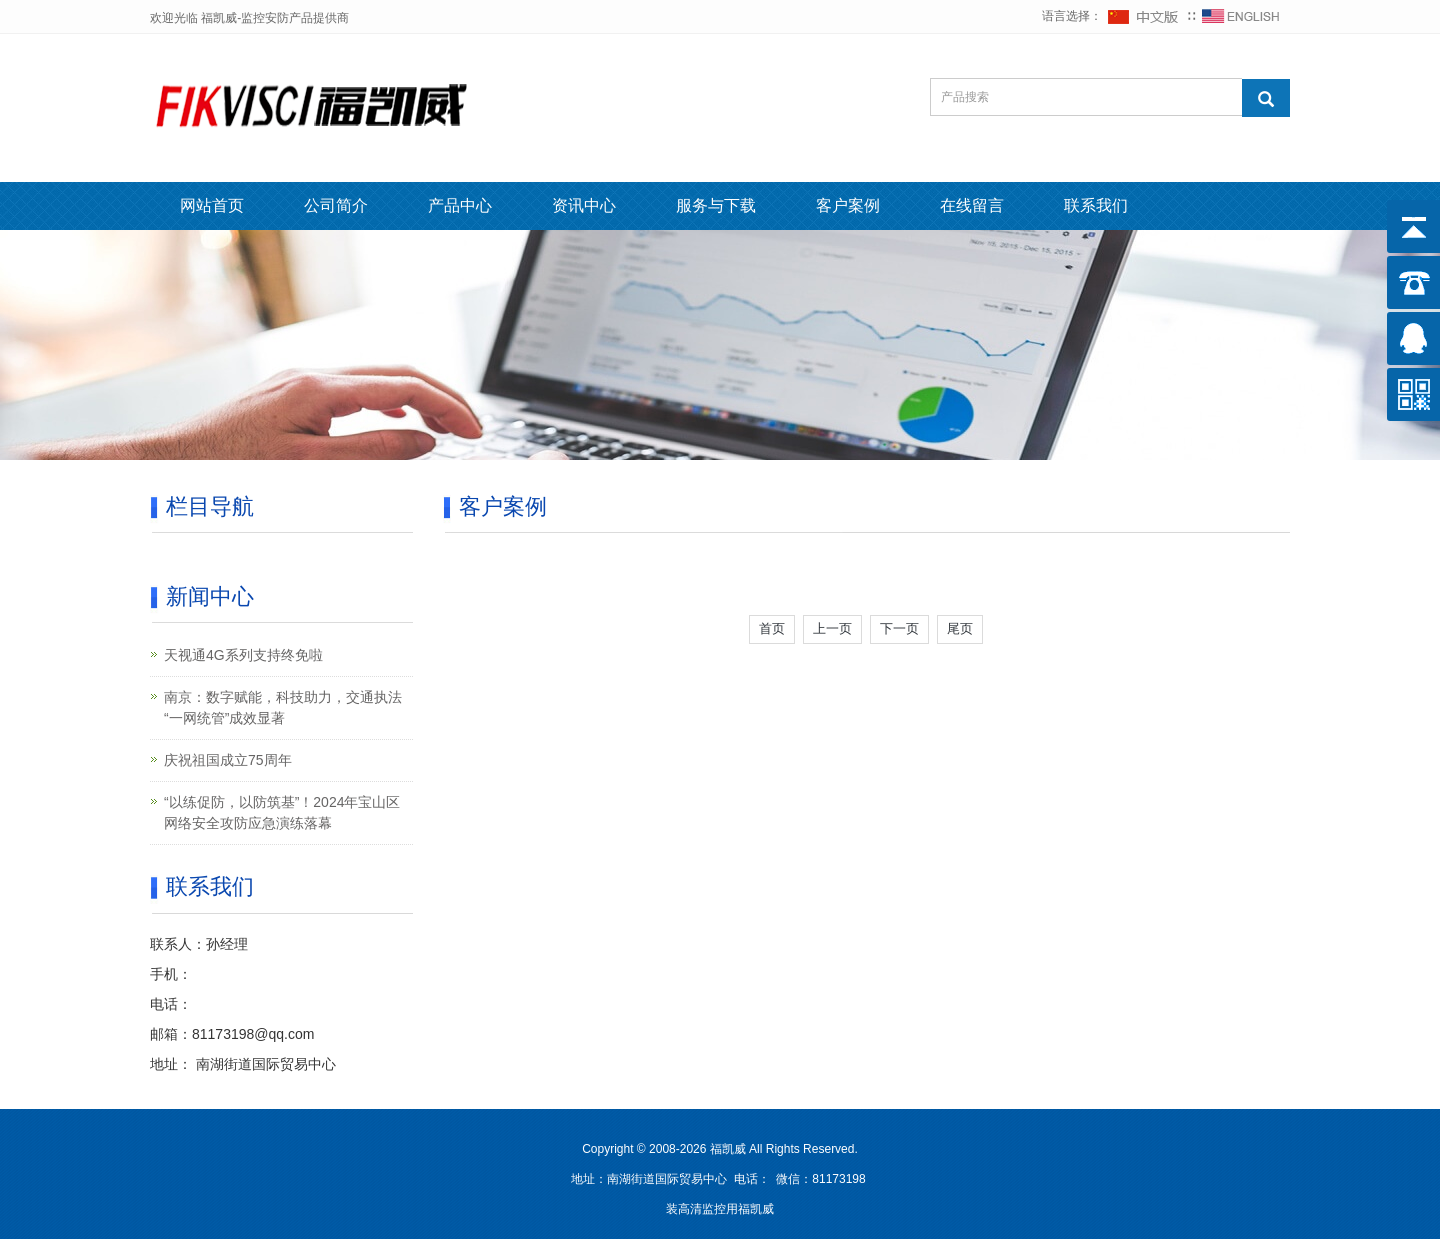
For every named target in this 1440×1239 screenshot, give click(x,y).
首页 (772, 628)
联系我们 (1096, 205)
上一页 (832, 628)
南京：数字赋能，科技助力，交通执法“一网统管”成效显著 (283, 707)
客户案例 (848, 205)
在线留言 (972, 205)
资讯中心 (584, 205)
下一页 (899, 628)
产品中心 (460, 205)
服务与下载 (716, 205)
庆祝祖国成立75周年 (228, 760)
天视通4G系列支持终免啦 (243, 655)
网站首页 (212, 205)
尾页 (960, 628)
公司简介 (336, 205)
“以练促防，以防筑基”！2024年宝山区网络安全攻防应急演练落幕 (282, 812)
